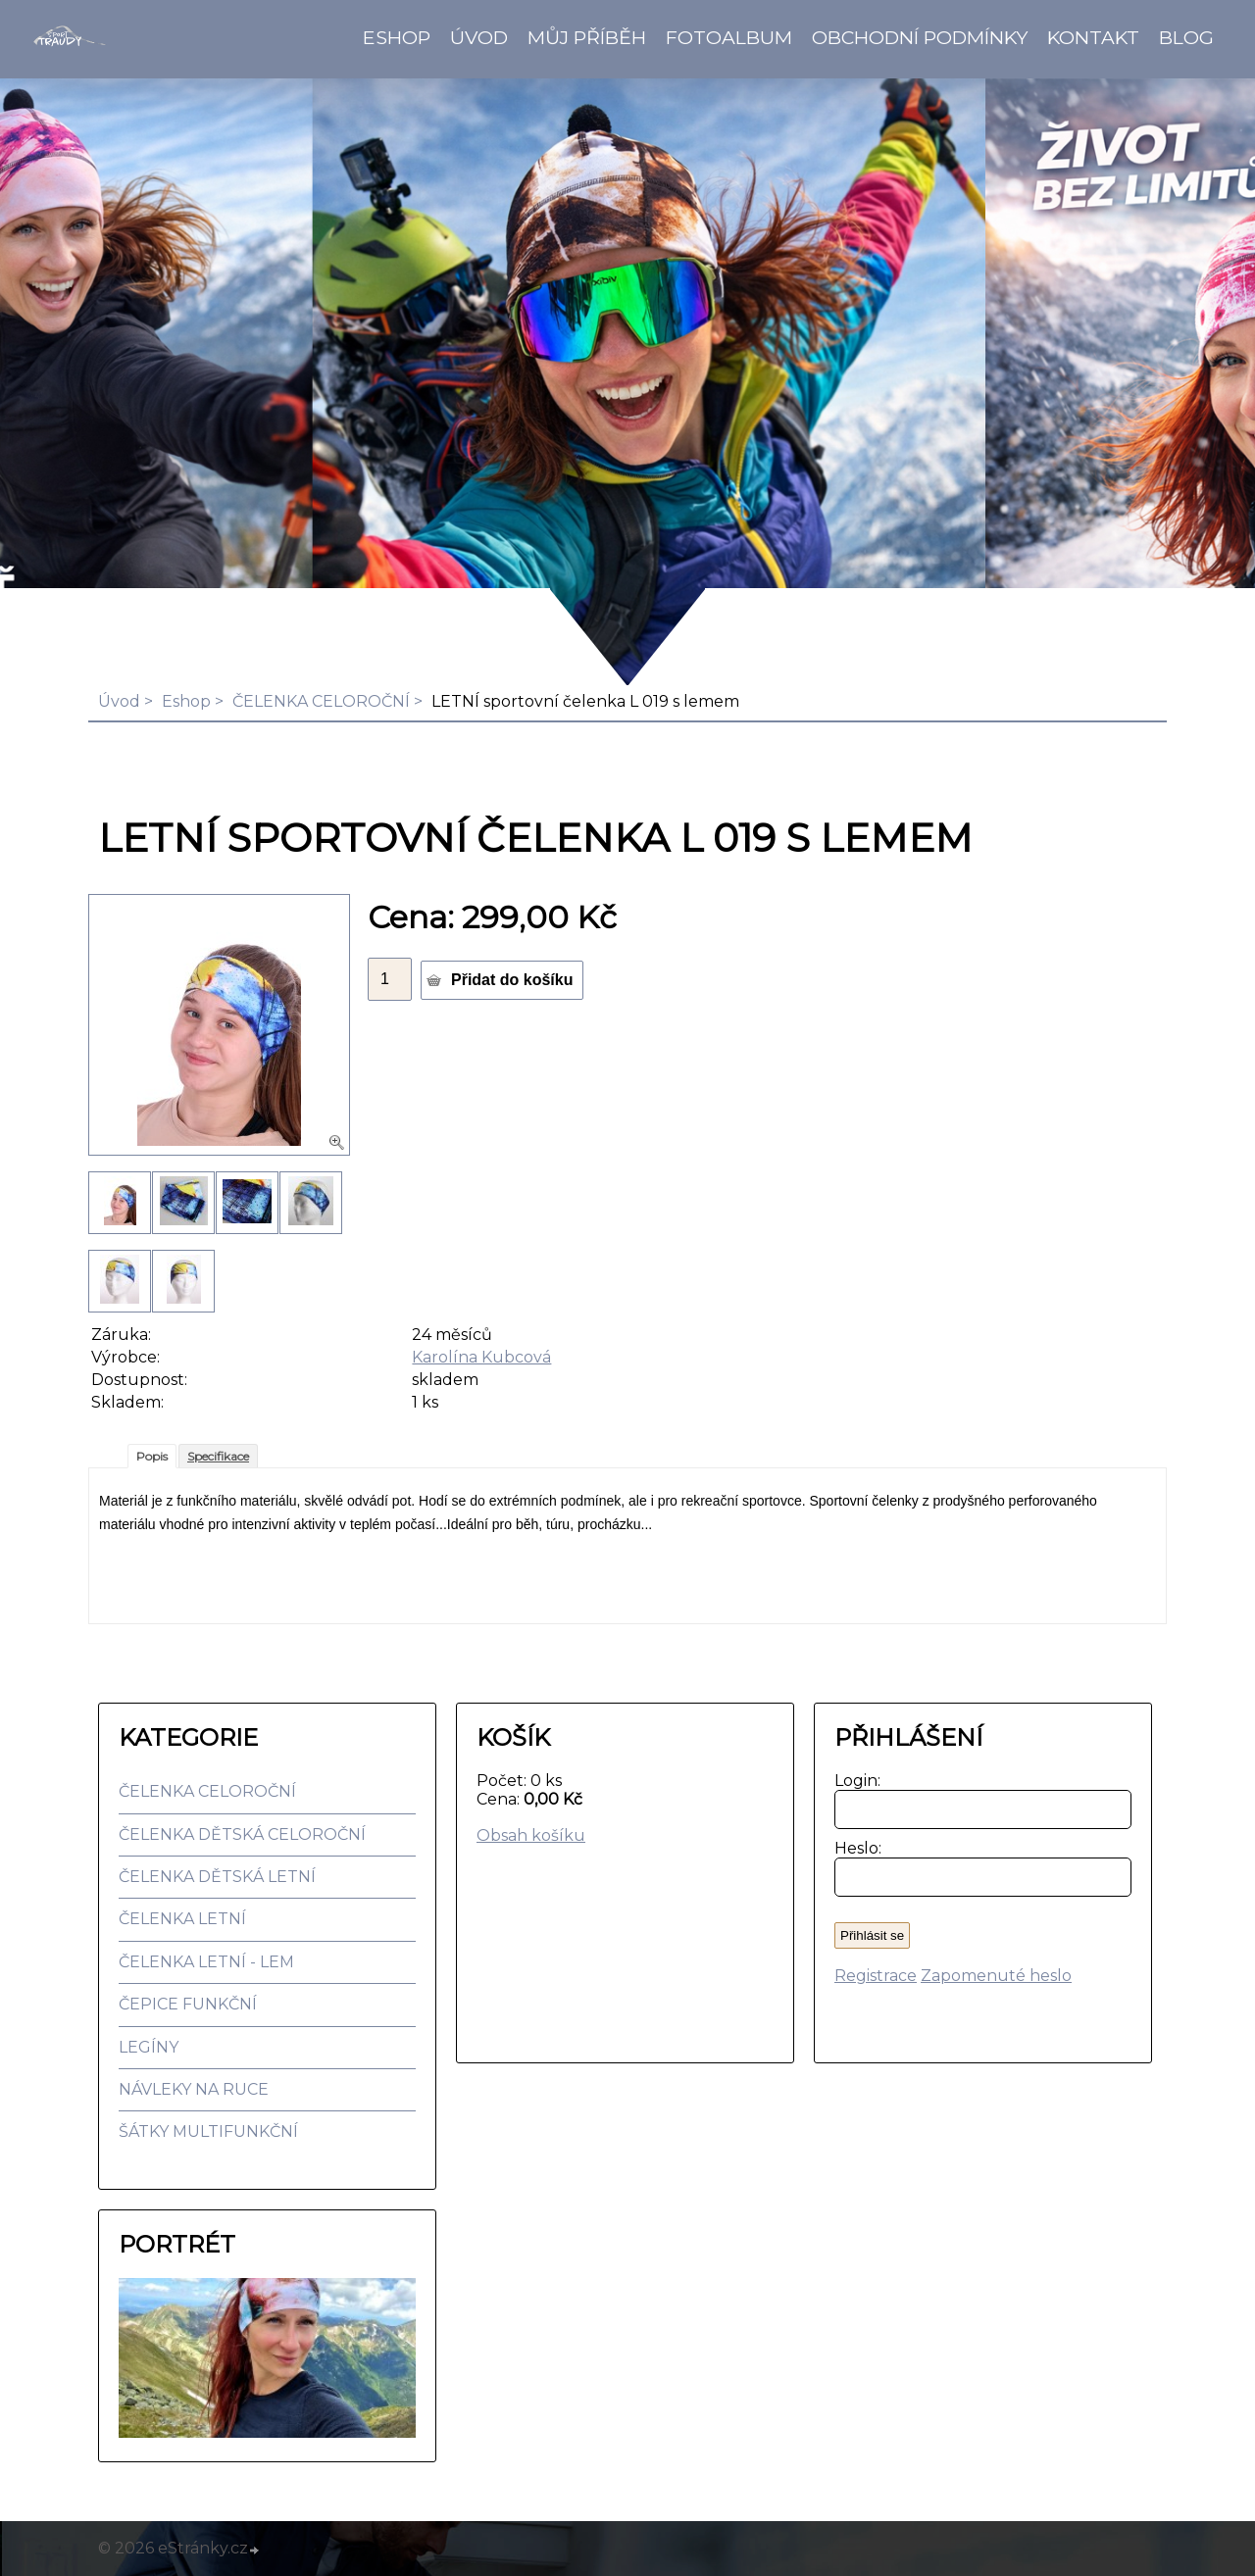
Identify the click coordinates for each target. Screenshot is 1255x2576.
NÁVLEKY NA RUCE (194, 2089)
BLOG (1186, 37)
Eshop (396, 37)
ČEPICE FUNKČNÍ (188, 2004)
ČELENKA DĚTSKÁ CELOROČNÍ (242, 1834)
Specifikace (218, 1456)
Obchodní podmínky (920, 37)
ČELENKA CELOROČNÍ (321, 701)
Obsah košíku (531, 1835)
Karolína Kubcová (481, 1357)
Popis (152, 1456)
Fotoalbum (729, 37)
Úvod (479, 37)
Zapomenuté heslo (996, 1975)
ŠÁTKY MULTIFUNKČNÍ (208, 2131)
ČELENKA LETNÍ (182, 1918)
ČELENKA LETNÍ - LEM (206, 1962)
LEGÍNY (148, 2047)
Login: (853, 1780)
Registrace (875, 1975)
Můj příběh (586, 37)
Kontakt (1093, 37)
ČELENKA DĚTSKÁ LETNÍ (217, 1876)
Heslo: (853, 1848)
